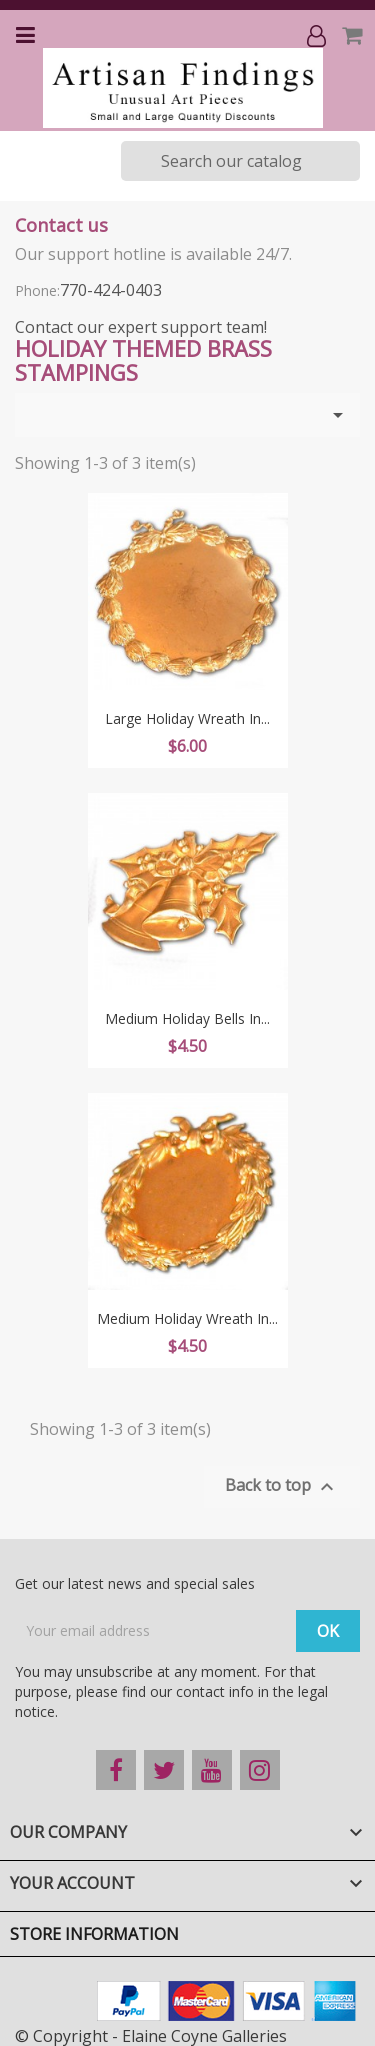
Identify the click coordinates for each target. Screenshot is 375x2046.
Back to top (282, 1486)
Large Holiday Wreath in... (187, 718)
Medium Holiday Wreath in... (187, 1318)
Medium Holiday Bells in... (187, 1018)
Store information (94, 1934)
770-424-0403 (111, 290)
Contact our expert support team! (141, 327)
